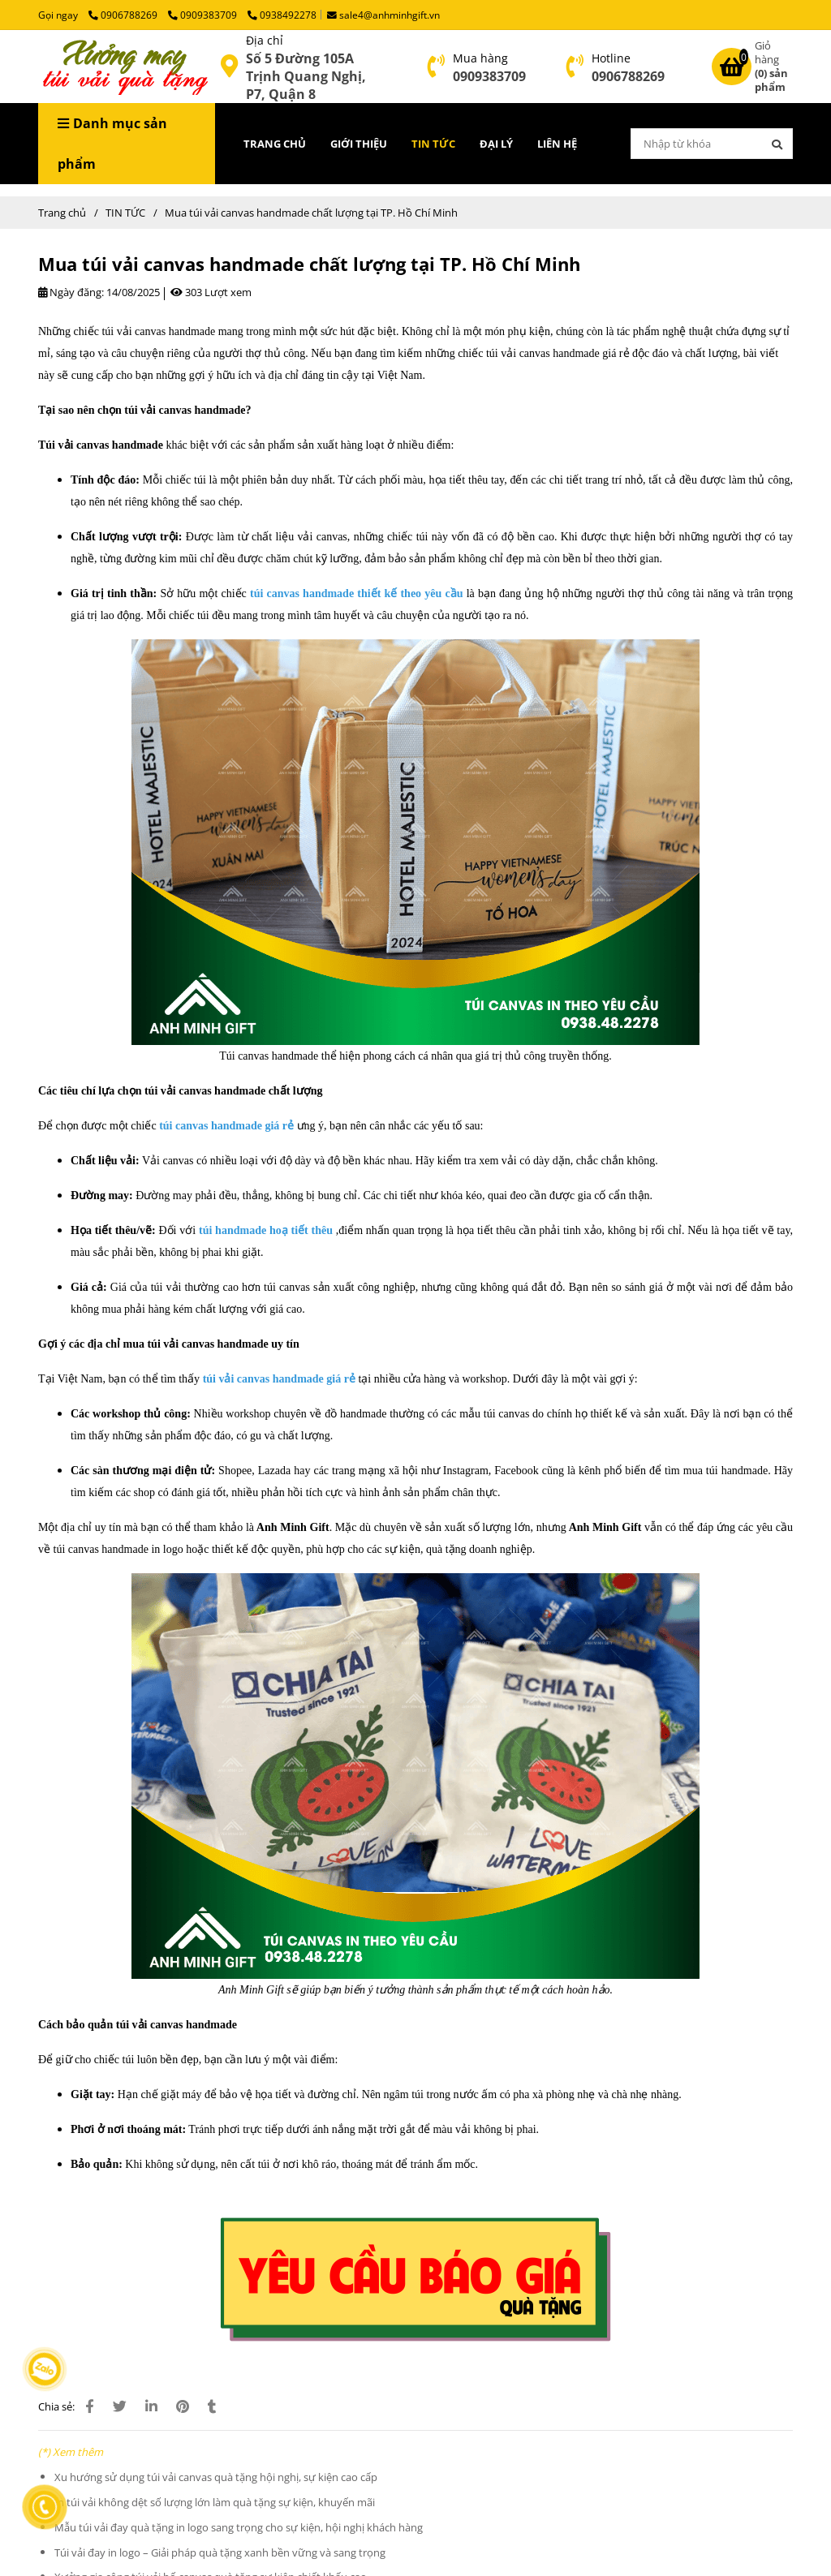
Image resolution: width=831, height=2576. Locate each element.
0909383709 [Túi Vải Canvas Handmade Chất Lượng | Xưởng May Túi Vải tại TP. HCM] (203, 14)
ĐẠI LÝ (496, 143)
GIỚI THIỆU (358, 143)
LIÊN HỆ (557, 143)
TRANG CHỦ (274, 143)
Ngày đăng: (71, 292)
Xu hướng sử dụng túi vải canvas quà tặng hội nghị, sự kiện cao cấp (215, 2477)
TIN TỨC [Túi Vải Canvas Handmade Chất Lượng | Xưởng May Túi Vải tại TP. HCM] (125, 212)
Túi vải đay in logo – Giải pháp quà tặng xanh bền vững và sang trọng (219, 2552)
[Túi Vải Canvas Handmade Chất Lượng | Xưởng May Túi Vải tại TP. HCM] (229, 66)
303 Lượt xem (211, 292)
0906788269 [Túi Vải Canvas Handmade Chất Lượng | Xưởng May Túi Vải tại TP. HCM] (124, 14)
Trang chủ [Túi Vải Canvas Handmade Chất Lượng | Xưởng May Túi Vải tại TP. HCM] (62, 212)
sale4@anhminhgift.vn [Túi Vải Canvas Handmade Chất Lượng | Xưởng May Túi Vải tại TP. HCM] (383, 14)
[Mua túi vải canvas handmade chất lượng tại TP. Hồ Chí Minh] (123, 66)
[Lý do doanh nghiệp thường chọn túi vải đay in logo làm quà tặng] (415, 2278)
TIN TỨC (433, 143)
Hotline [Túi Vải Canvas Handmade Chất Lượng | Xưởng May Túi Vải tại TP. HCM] (611, 58)
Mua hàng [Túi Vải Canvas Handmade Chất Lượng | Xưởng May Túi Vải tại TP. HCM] (480, 58)
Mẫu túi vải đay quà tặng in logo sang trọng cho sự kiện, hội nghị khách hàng (238, 2527)
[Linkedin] (151, 2406)
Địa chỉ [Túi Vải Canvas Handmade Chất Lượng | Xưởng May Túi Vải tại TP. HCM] (264, 40)
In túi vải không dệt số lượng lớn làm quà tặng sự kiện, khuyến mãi (214, 2502)
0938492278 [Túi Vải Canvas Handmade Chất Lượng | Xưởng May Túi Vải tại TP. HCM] (282, 14)
